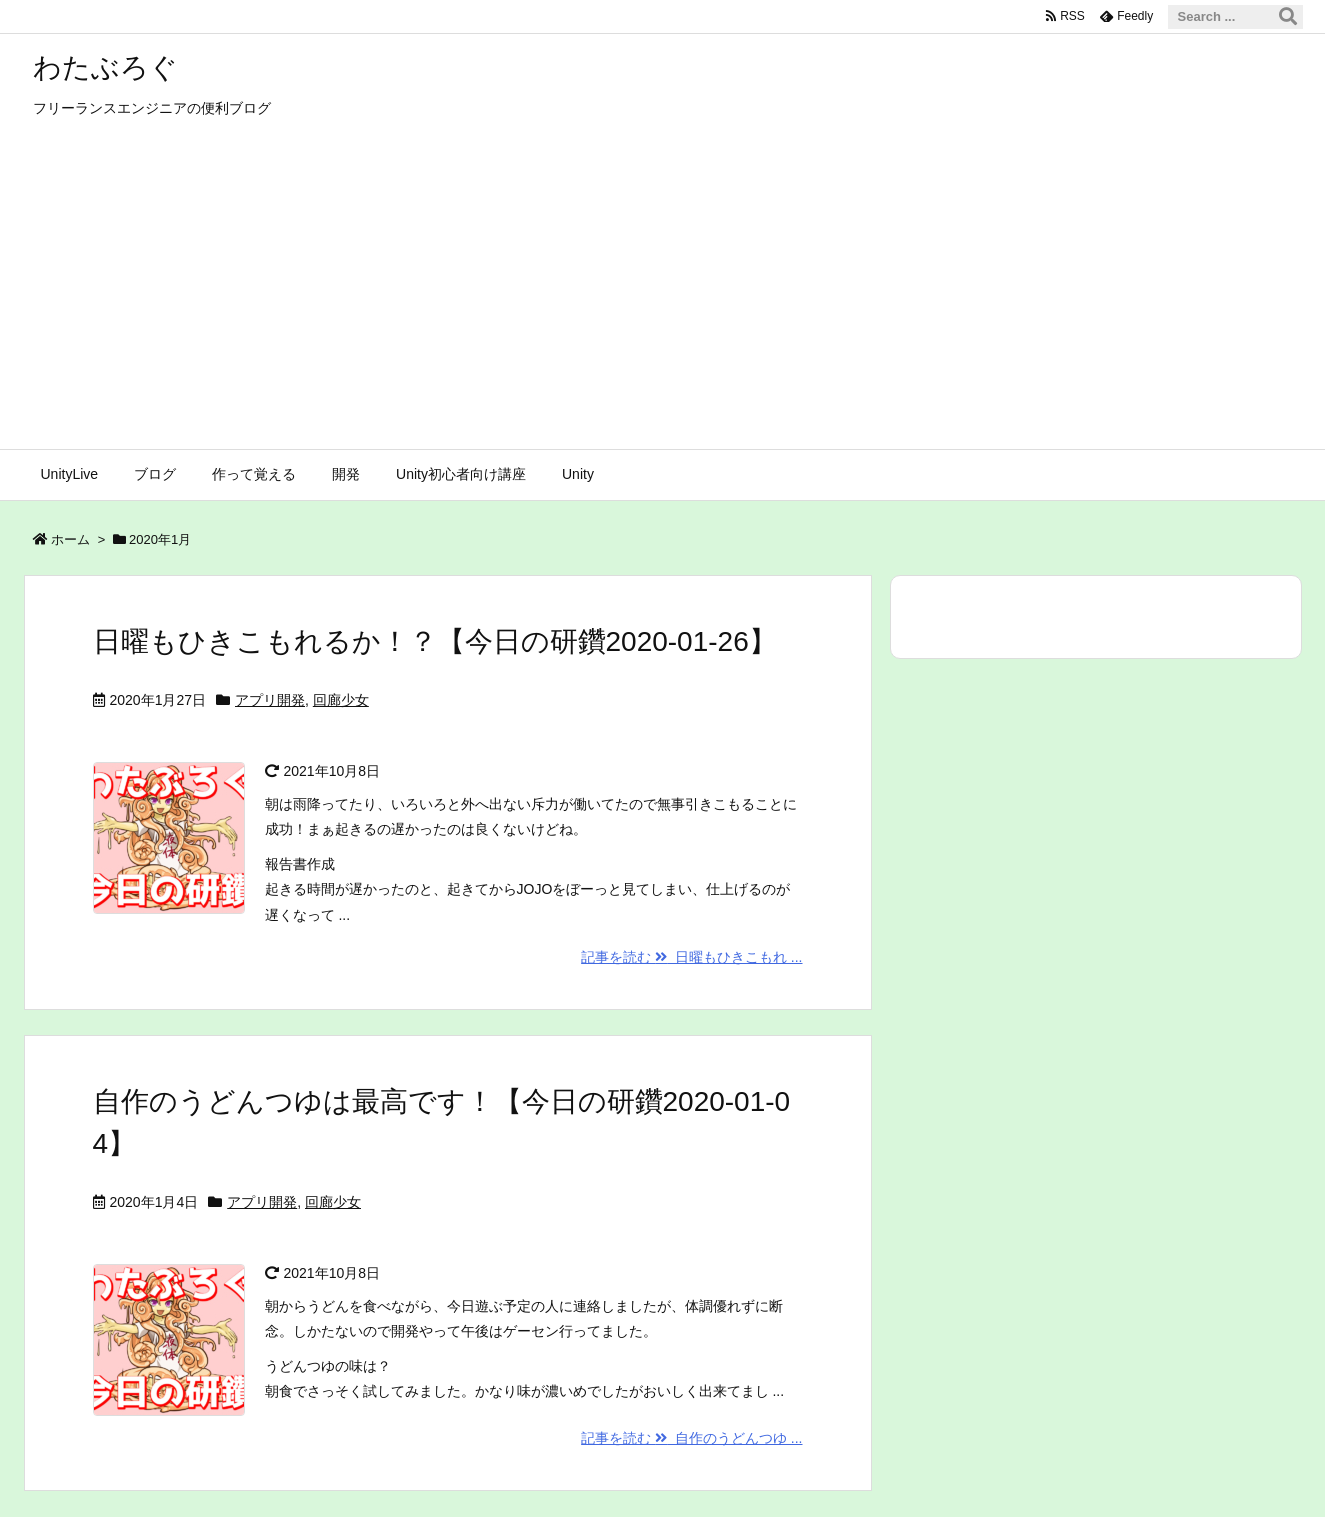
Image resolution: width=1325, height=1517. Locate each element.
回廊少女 (341, 700)
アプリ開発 (270, 700)
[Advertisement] (663, 299)
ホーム (70, 539)
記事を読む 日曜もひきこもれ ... (691, 957)
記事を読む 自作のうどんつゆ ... (691, 1438)
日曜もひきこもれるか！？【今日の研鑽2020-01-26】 (435, 641)
